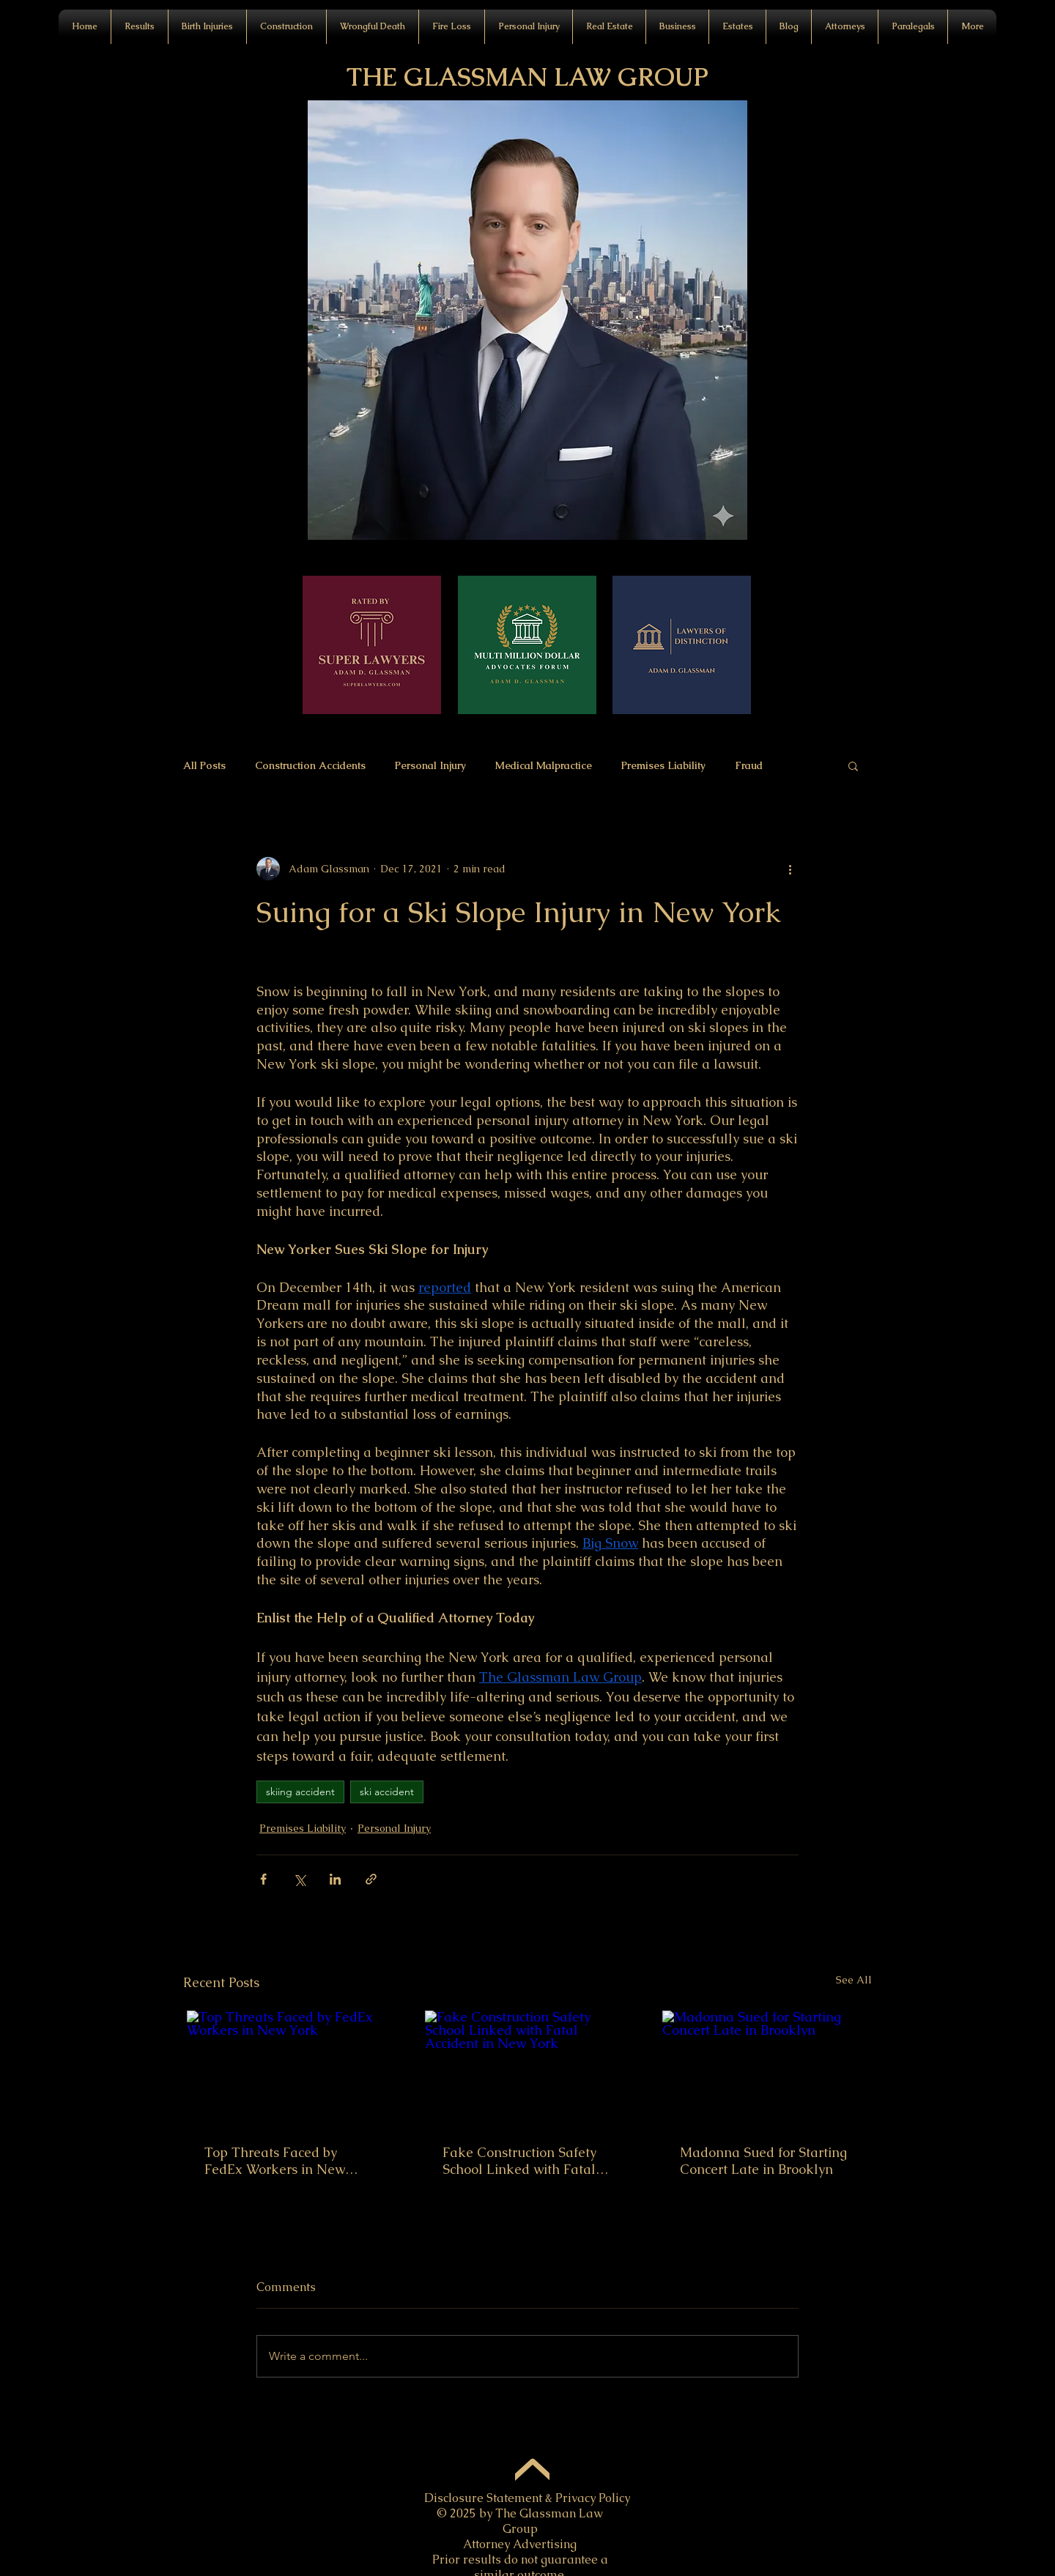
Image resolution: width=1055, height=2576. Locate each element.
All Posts (204, 766)
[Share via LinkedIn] (335, 1879)
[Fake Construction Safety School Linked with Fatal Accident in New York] (528, 2068)
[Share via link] (371, 1879)
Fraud (749, 766)
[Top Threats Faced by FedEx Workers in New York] (290, 2068)
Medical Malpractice (543, 766)
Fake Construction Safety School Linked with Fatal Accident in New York (519, 2161)
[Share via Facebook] (263, 1879)
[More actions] (790, 868)
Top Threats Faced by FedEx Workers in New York (274, 2161)
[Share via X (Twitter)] (299, 1879)
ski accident (387, 1791)
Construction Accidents (310, 766)
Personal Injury (430, 766)
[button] (372, 27)
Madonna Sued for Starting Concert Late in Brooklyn (763, 2161)
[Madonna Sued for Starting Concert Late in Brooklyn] (765, 2068)
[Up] (532, 2473)
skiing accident (300, 1791)
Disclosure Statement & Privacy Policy (527, 2498)
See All (854, 1979)
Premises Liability (663, 766)
